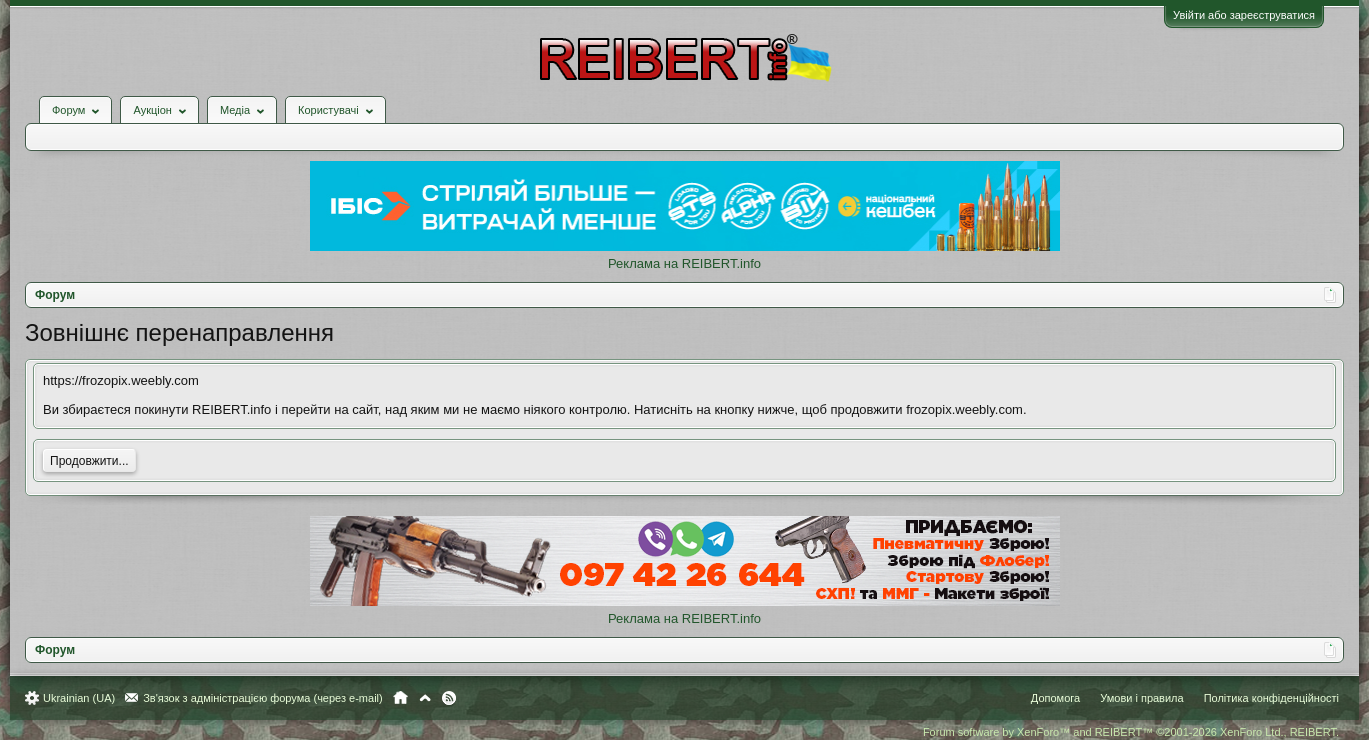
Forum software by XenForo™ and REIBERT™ (1131, 732)
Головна (400, 698)
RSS (449, 698)
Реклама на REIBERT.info (684, 263)
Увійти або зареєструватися (1244, 15)
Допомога (1055, 698)
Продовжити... (89, 461)
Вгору (425, 698)
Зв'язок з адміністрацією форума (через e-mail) (263, 698)
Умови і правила (1141, 698)
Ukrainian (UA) (79, 698)
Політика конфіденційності (1271, 698)
